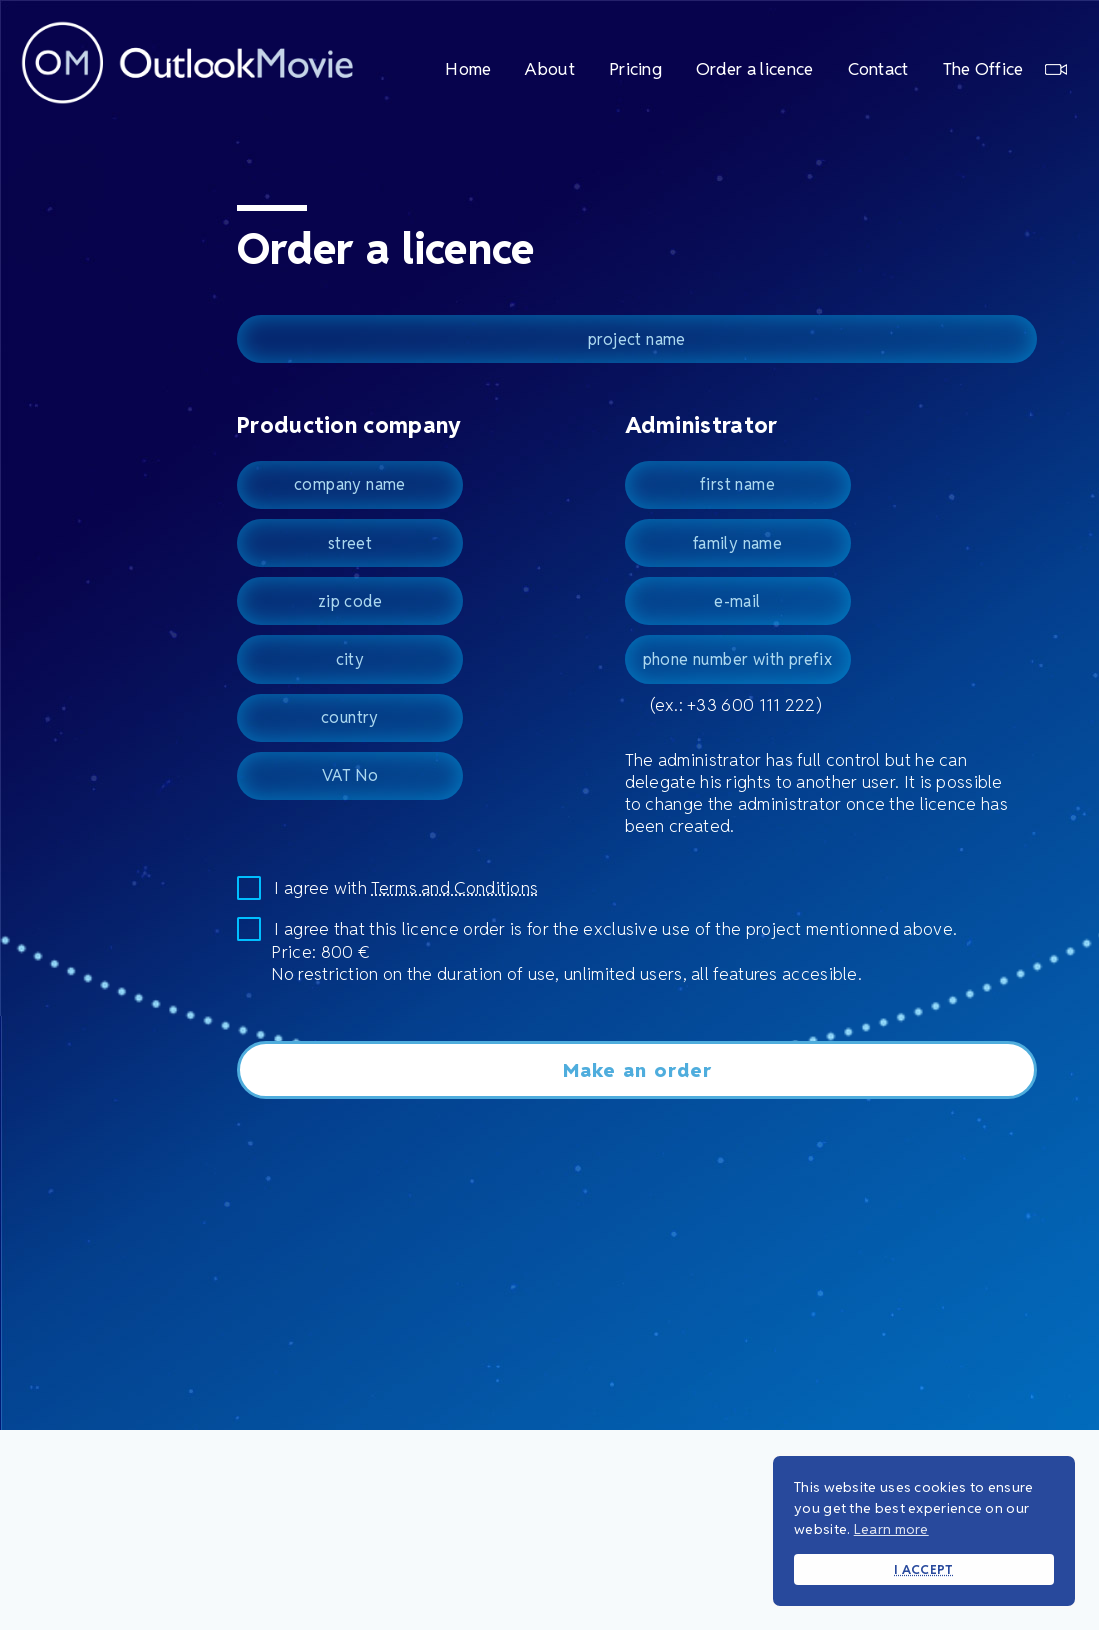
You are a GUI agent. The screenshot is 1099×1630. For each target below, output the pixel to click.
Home (468, 69)
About (550, 69)
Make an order (637, 1070)
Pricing (635, 69)
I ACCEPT (923, 1569)
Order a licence (755, 69)
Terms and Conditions (454, 888)
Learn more (891, 1529)
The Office (1005, 69)
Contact (878, 69)
